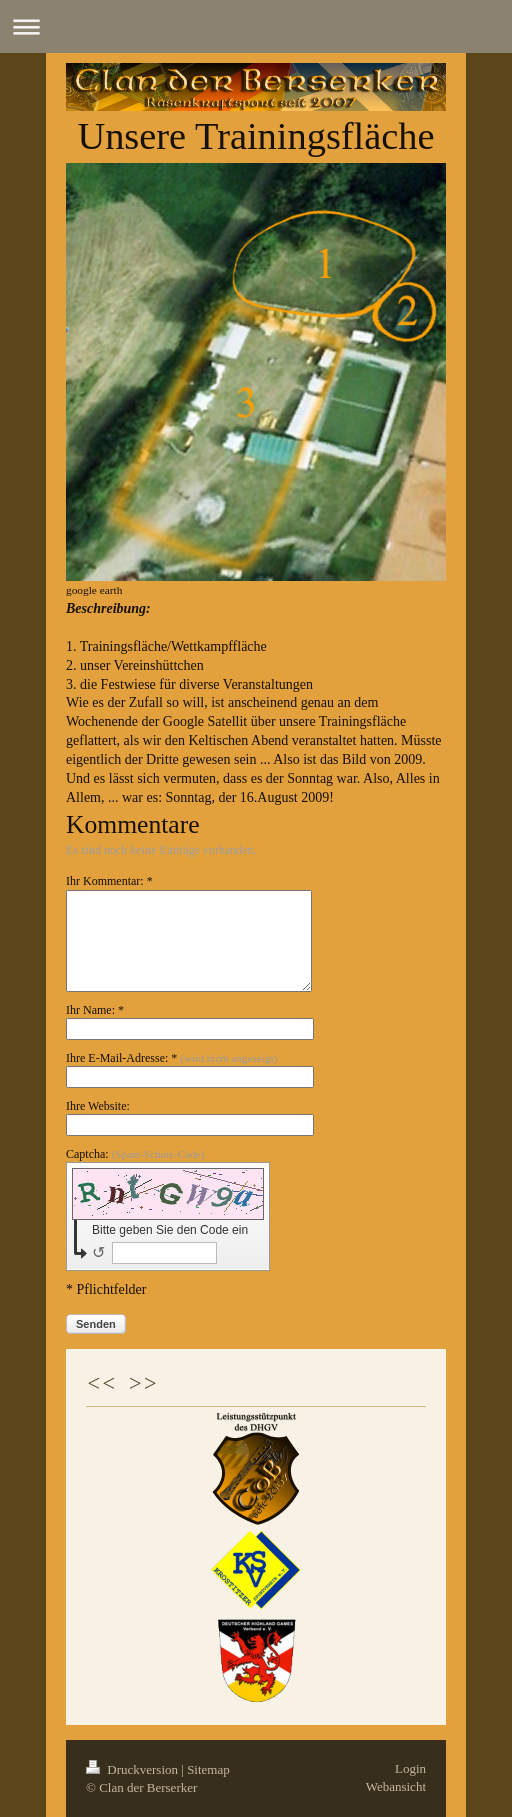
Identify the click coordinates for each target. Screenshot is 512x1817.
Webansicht (396, 1786)
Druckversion (133, 1769)
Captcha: (135, 1154)
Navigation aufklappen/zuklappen (256, 26)
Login (410, 1768)
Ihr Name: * (95, 1010)
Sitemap (208, 1769)
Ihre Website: (98, 1106)
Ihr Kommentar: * (109, 881)
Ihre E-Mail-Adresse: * (171, 1058)
